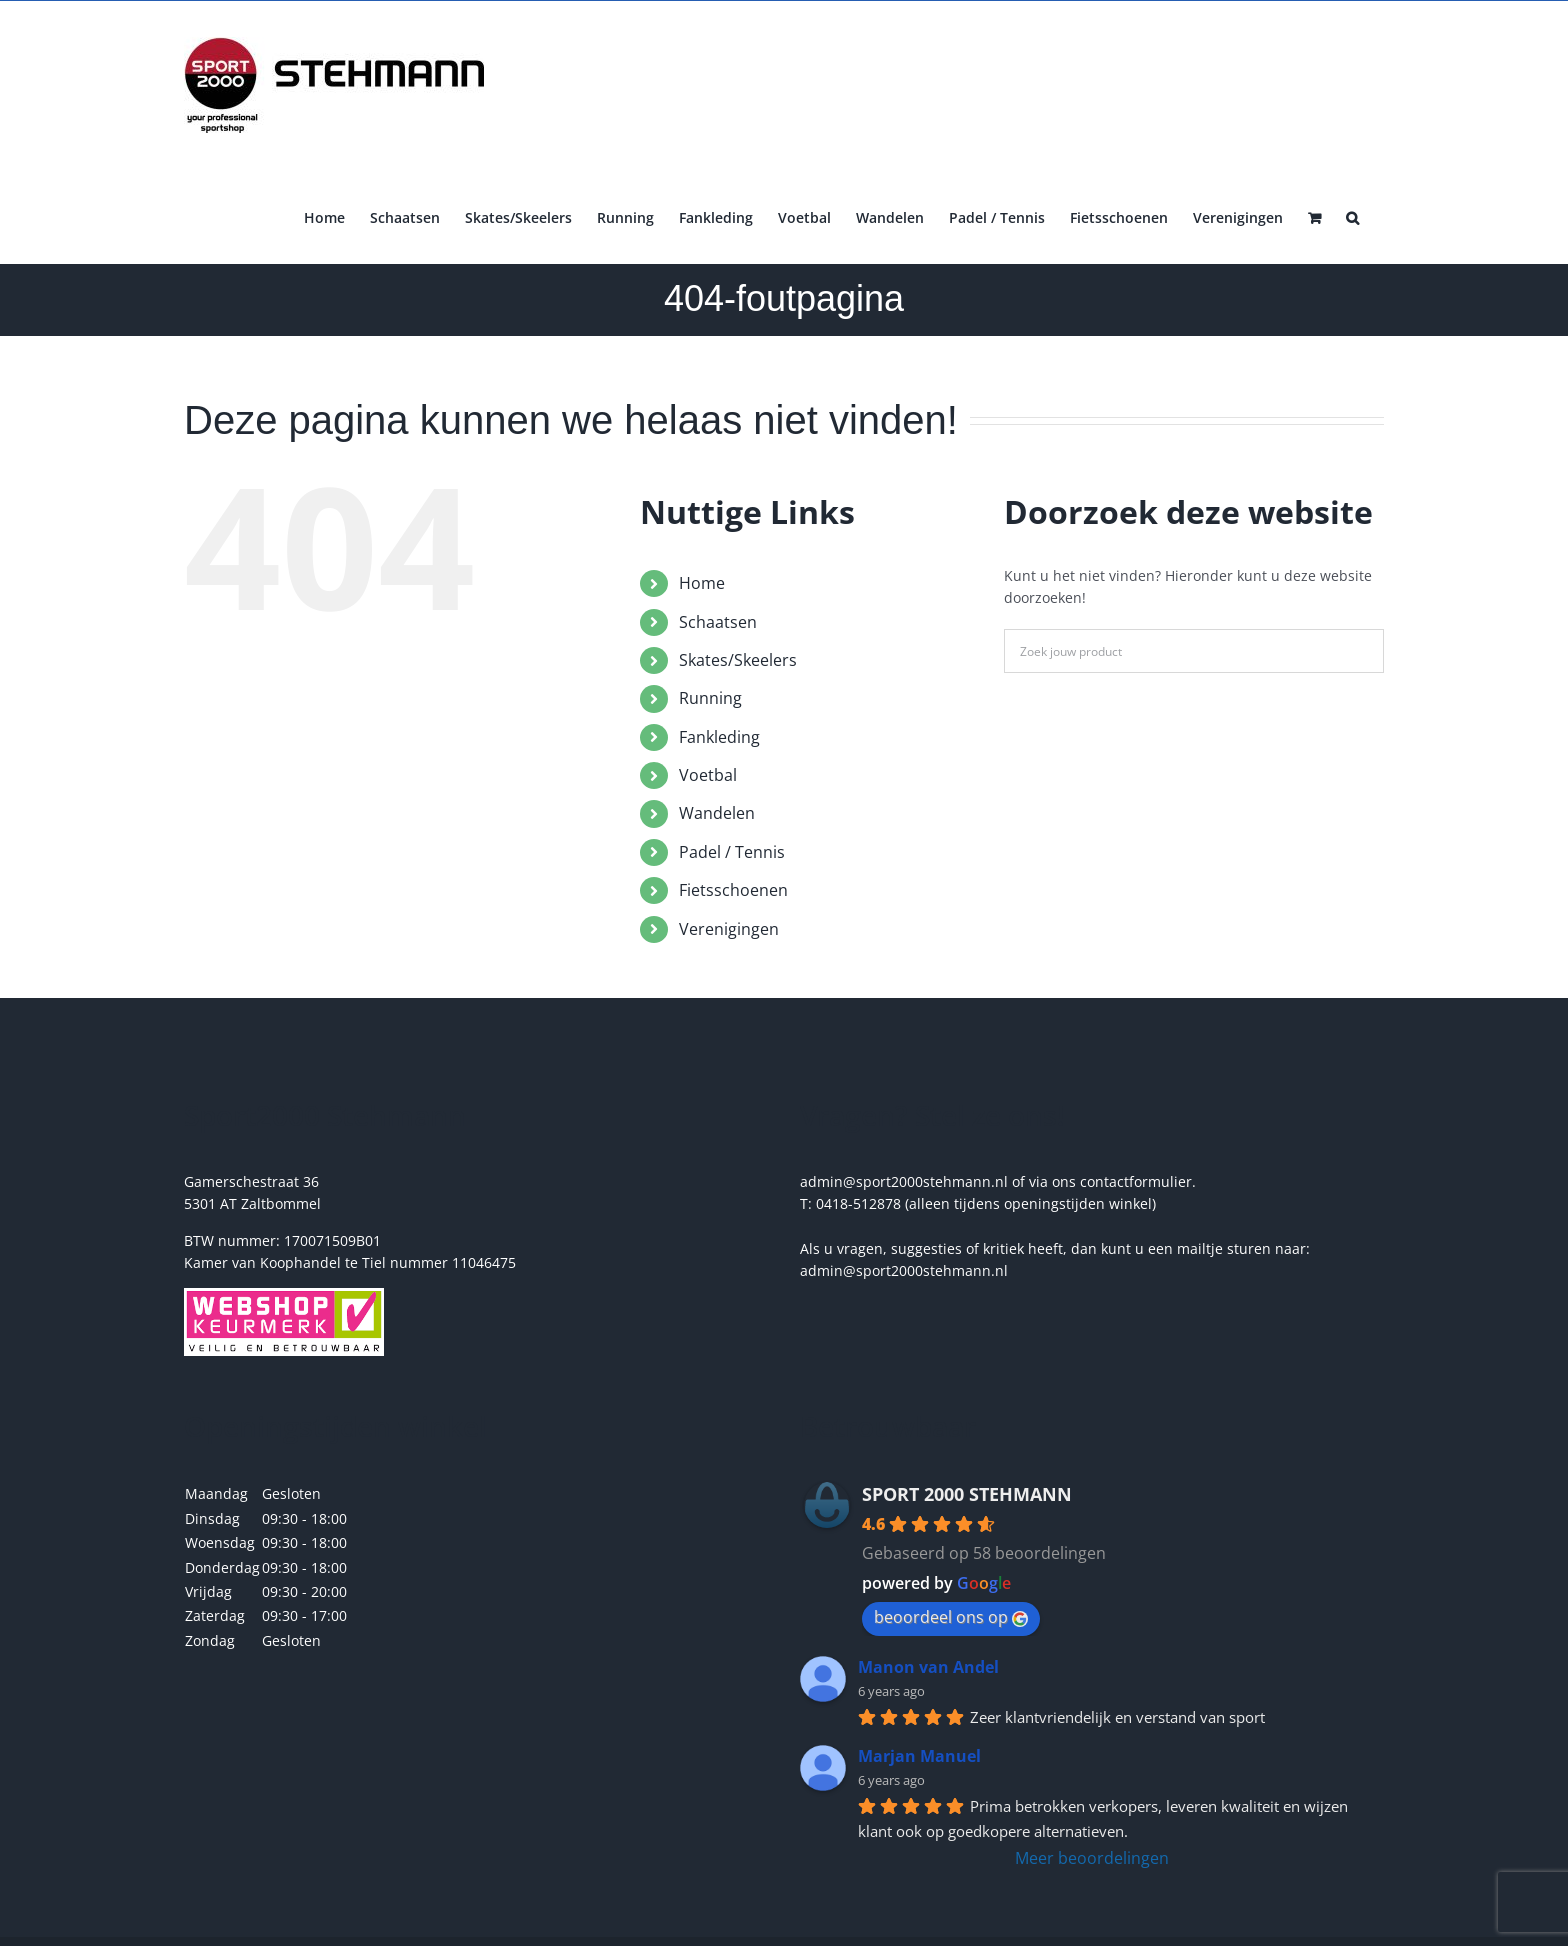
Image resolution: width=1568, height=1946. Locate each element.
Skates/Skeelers (738, 660)
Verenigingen (729, 929)
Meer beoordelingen (1092, 1858)
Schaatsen (718, 622)
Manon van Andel (928, 1667)
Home (702, 583)
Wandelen (717, 813)
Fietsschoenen (733, 890)
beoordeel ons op (951, 1617)
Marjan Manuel (919, 1756)
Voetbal (708, 775)
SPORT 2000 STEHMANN (967, 1494)
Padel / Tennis (732, 852)
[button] (1352, 216)
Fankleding (719, 737)
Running (710, 698)
